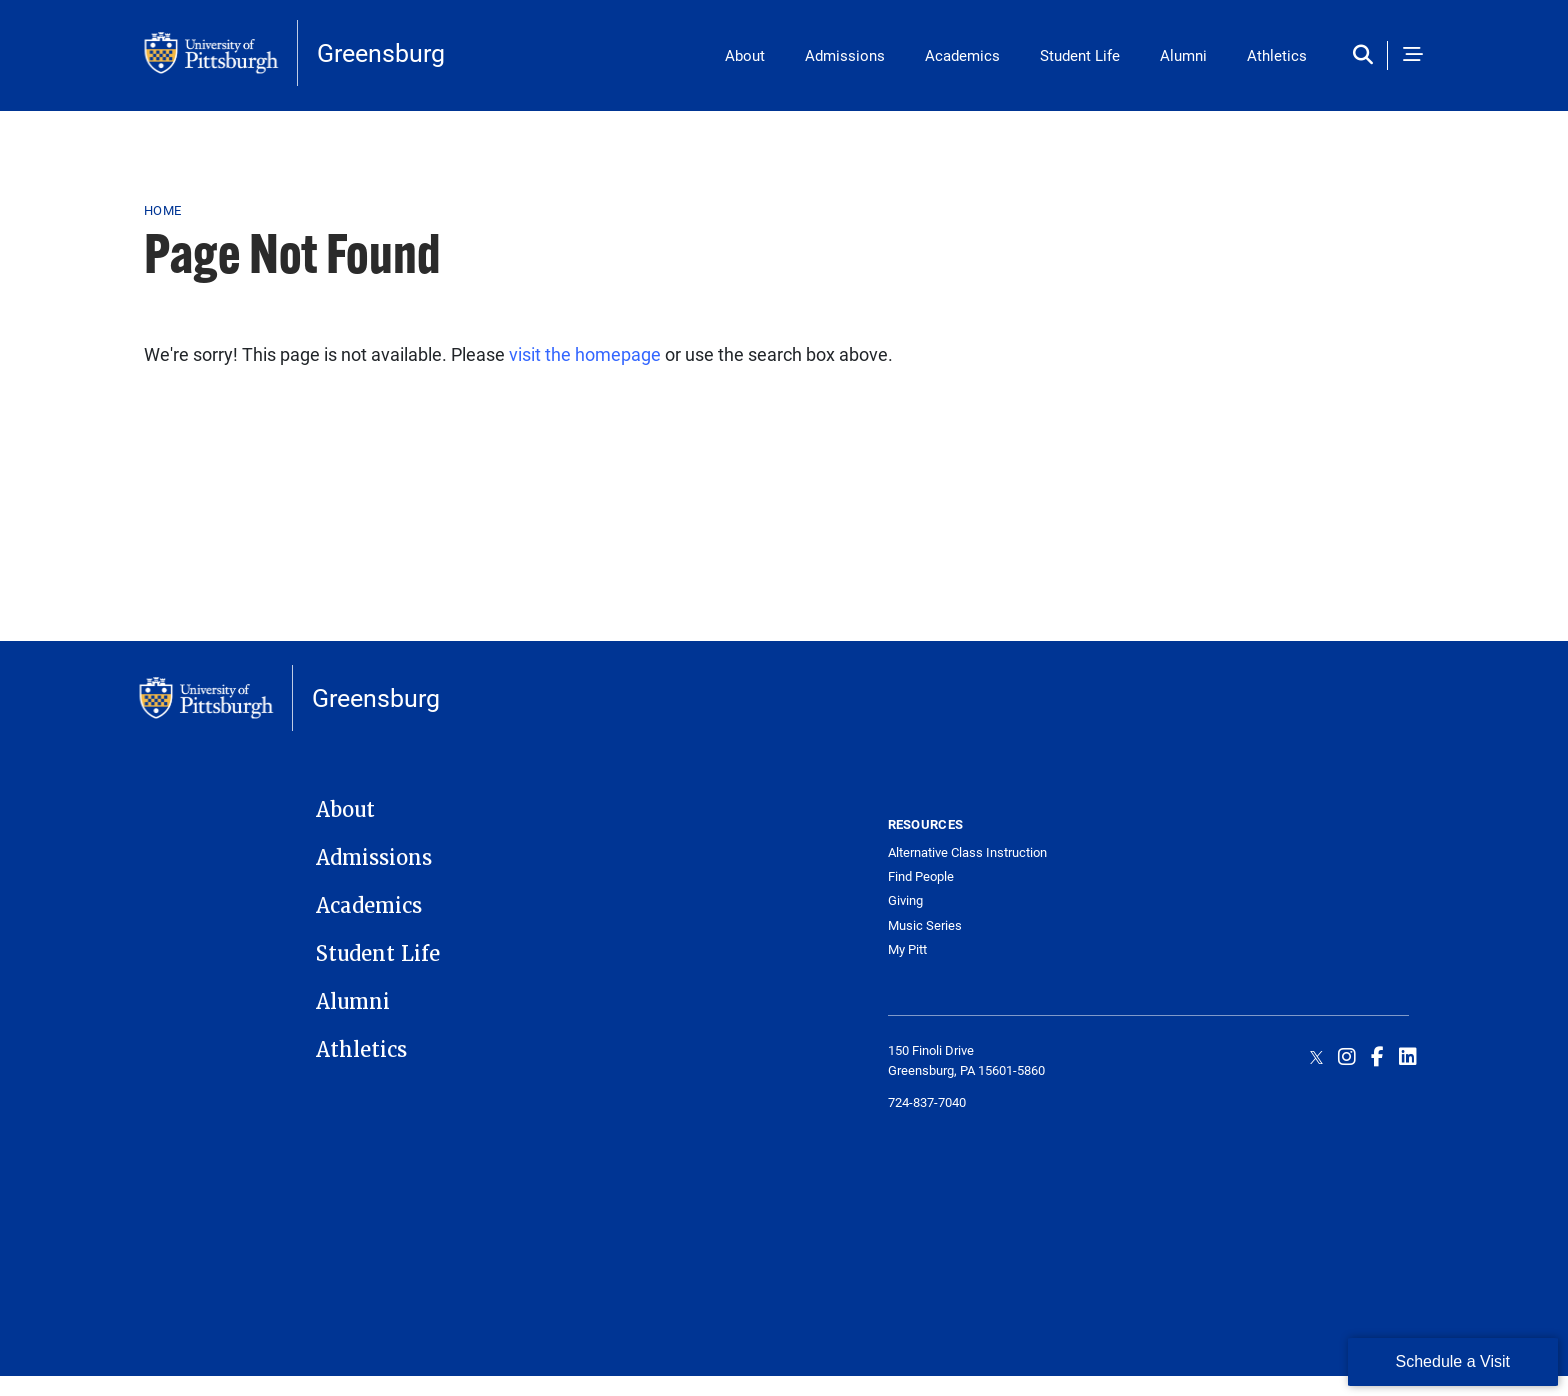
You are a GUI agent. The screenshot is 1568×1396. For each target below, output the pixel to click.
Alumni (1183, 55)
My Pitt (907, 949)
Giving (905, 900)
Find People (921, 876)
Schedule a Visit (1453, 1361)
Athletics (1277, 55)
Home (162, 210)
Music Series (925, 925)
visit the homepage (585, 354)
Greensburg (381, 52)
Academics (962, 55)
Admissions (845, 55)
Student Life (1080, 55)
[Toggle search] (1367, 55)
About (745, 55)
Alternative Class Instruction (967, 852)
